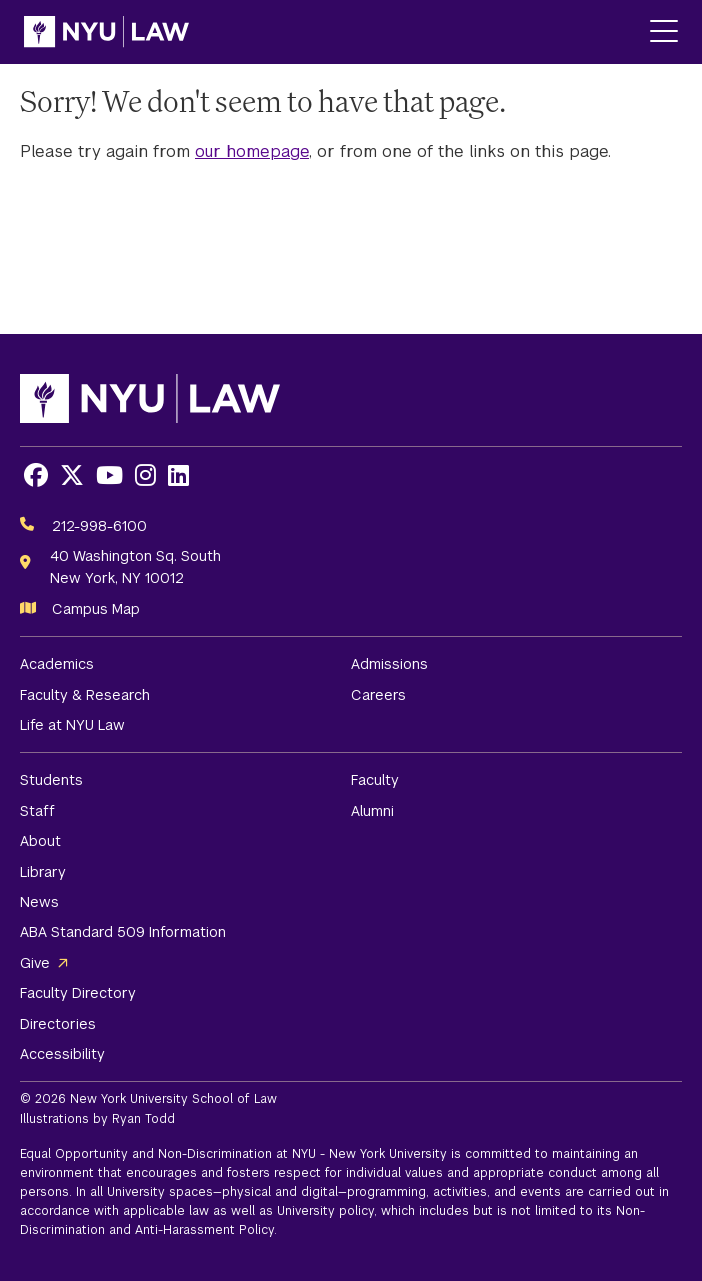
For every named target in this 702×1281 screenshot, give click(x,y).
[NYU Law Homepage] (106, 32)
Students (51, 780)
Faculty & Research (85, 695)
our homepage (252, 151)
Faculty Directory (78, 993)
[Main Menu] (664, 32)
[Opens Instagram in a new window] (145, 475)
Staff (37, 811)
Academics (57, 664)
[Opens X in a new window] (72, 475)
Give (35, 963)
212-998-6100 (99, 526)
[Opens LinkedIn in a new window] (178, 475)
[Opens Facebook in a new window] (36, 475)
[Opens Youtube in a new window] (109, 475)
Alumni (372, 811)
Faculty (375, 780)
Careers (378, 695)
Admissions (389, 664)
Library (43, 872)
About (40, 841)
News (39, 902)
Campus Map (96, 609)
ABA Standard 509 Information (123, 932)
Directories (58, 1024)
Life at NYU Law (72, 725)
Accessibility (62, 1054)
